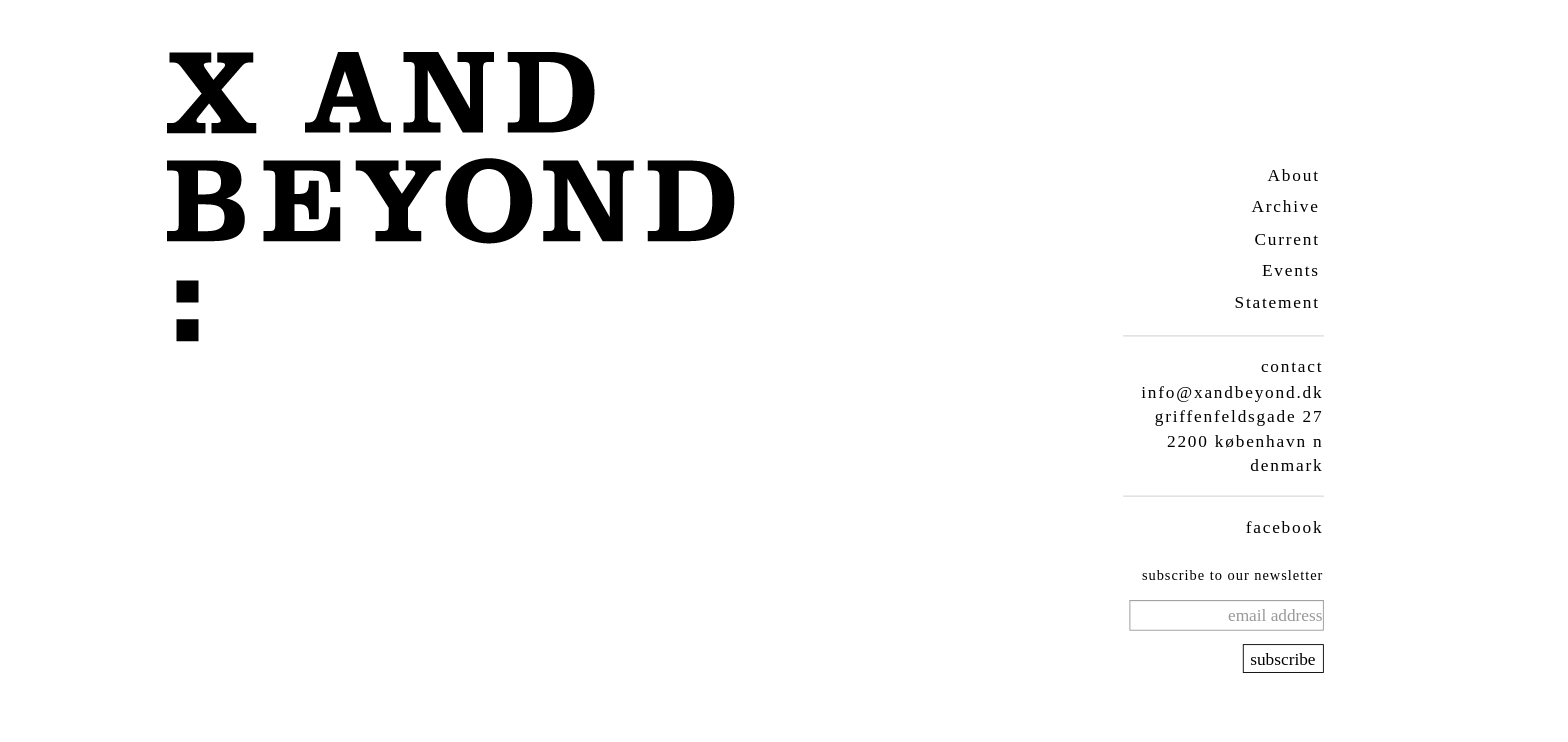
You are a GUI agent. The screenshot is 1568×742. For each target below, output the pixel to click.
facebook (1284, 526)
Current (1286, 238)
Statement (1276, 302)
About (1293, 174)
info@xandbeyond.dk (1232, 391)
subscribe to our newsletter (1231, 575)
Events (1290, 270)
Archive (1285, 206)
